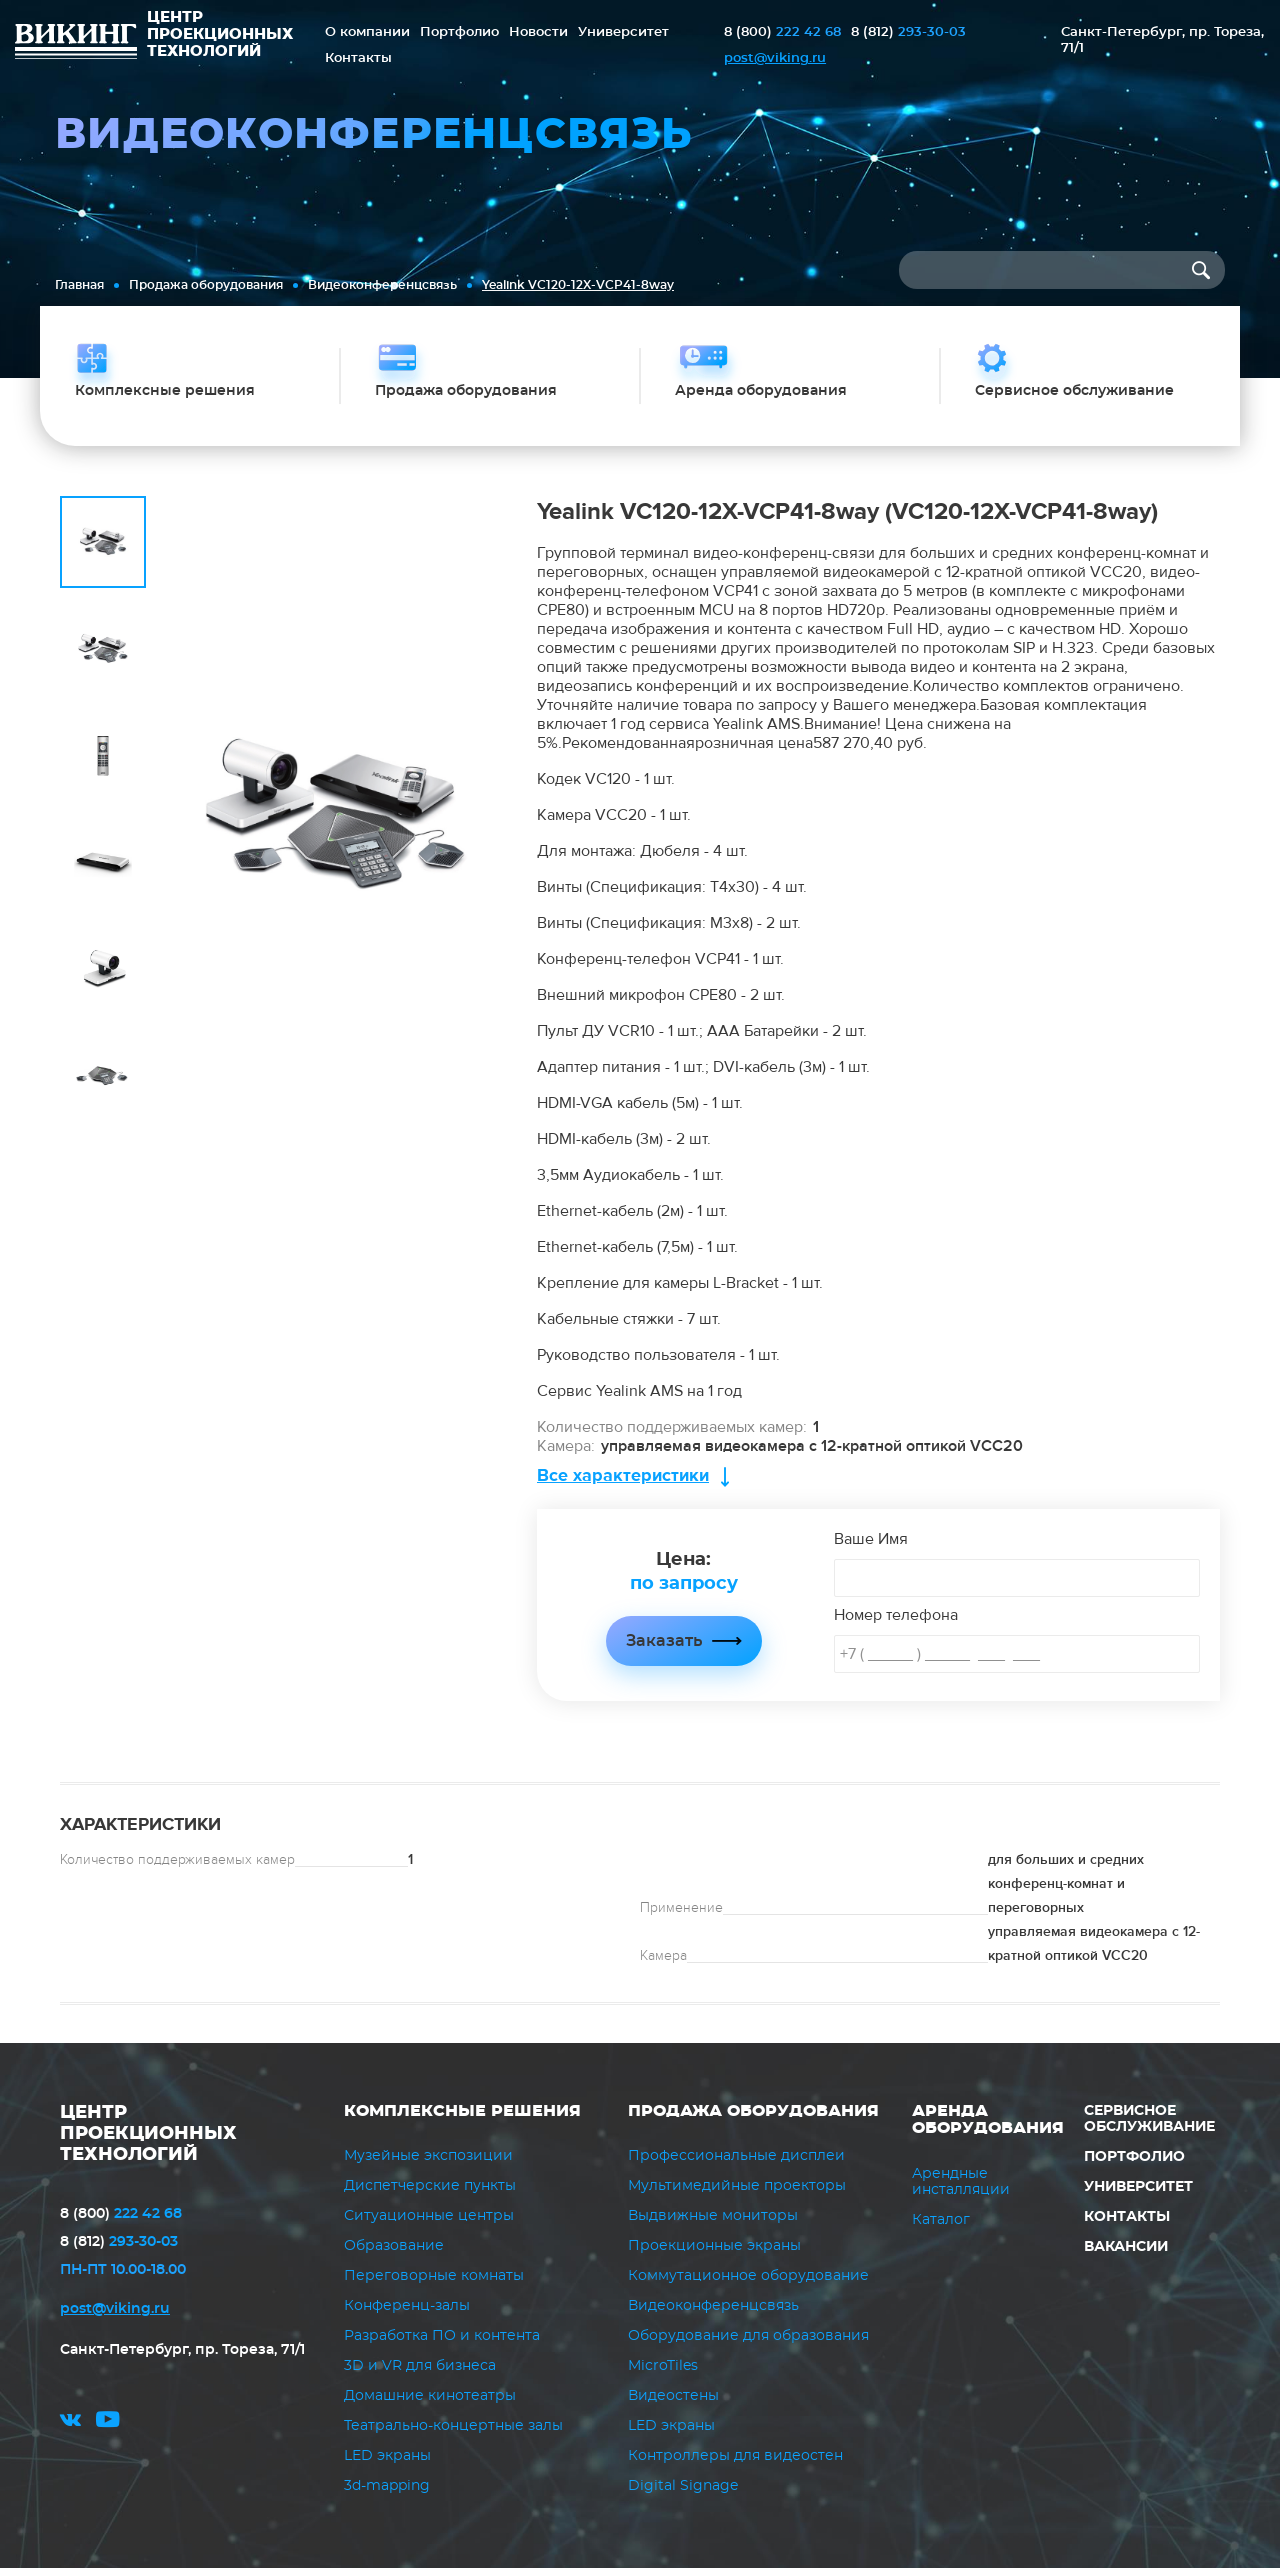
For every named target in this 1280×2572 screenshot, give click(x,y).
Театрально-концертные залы (453, 2430)
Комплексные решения (462, 2114)
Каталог (941, 2223)
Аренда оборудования (988, 2123)
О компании (367, 32)
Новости (538, 32)
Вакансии (1126, 2250)
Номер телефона (896, 1618)
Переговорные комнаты (434, 2280)
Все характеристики (623, 1478)
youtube (108, 2426)
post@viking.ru (775, 58)
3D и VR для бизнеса (420, 2370)
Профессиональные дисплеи (736, 2160)
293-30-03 (908, 32)
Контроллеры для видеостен (735, 2460)
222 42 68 (782, 32)
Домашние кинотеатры (430, 2400)
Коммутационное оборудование (748, 2280)
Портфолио (459, 32)
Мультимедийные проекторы (737, 2190)
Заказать (664, 1644)
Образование (394, 2250)
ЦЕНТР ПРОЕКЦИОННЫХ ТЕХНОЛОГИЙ (148, 2137)
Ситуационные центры (429, 2220)
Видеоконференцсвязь (382, 285)
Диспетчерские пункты (430, 2190)
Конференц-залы (407, 2310)
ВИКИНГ (76, 44)
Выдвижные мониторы (713, 2220)
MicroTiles (663, 2370)
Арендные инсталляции (961, 2185)
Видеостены (673, 2400)
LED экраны (387, 2460)
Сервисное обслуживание (1149, 2122)
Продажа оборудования (206, 285)
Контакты (358, 58)
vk (70, 2426)
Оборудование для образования (748, 2340)
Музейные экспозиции (428, 2160)
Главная (79, 285)
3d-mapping (387, 2490)
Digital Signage (683, 2490)
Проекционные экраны (714, 2250)
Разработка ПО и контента (442, 2340)
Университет (623, 32)
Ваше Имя (871, 1542)
